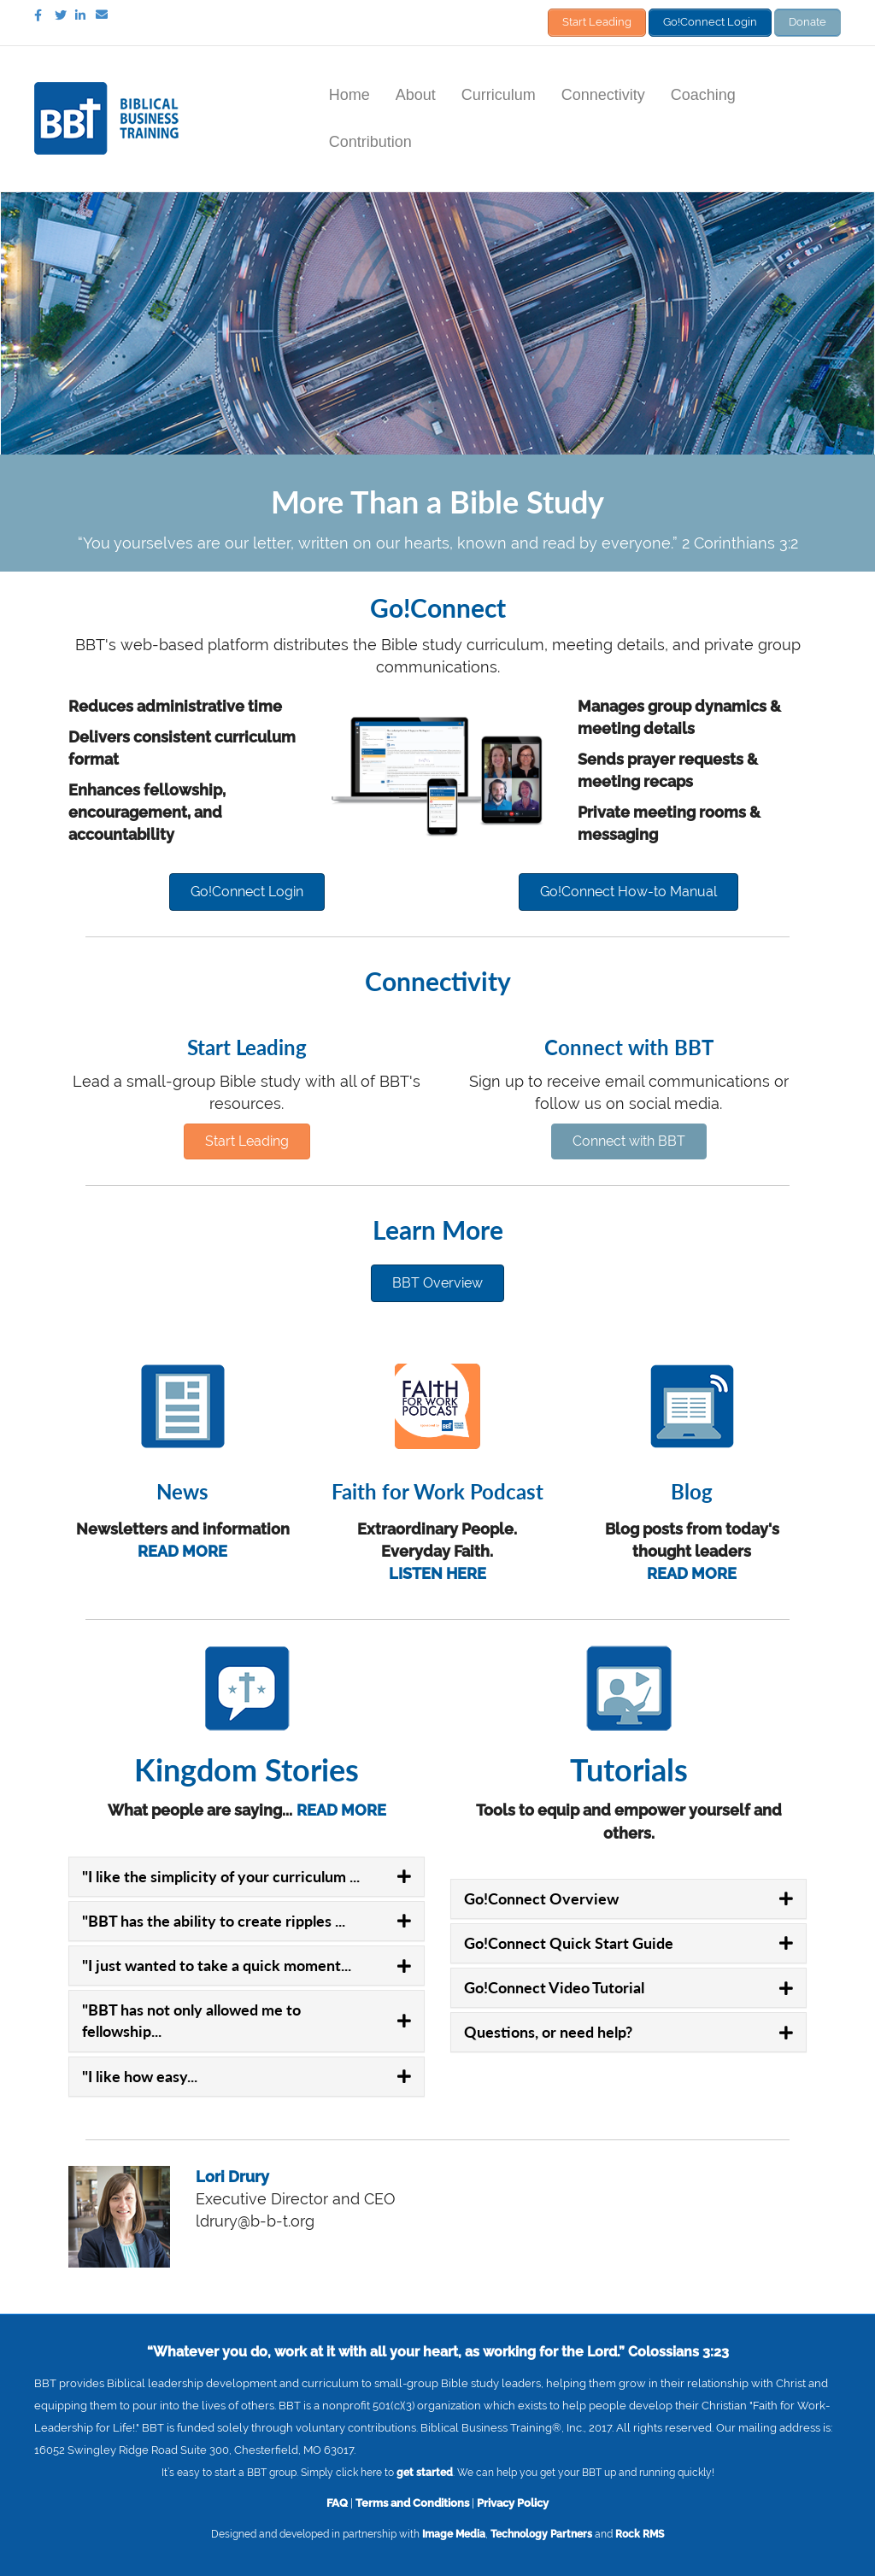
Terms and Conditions (412, 2501)
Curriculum (498, 92)
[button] (247, 890)
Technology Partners (541, 2532)
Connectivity (603, 92)
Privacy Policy (513, 2501)
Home (349, 92)
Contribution (370, 139)
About (416, 92)
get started (424, 2471)
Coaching (703, 92)
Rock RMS (639, 2532)
